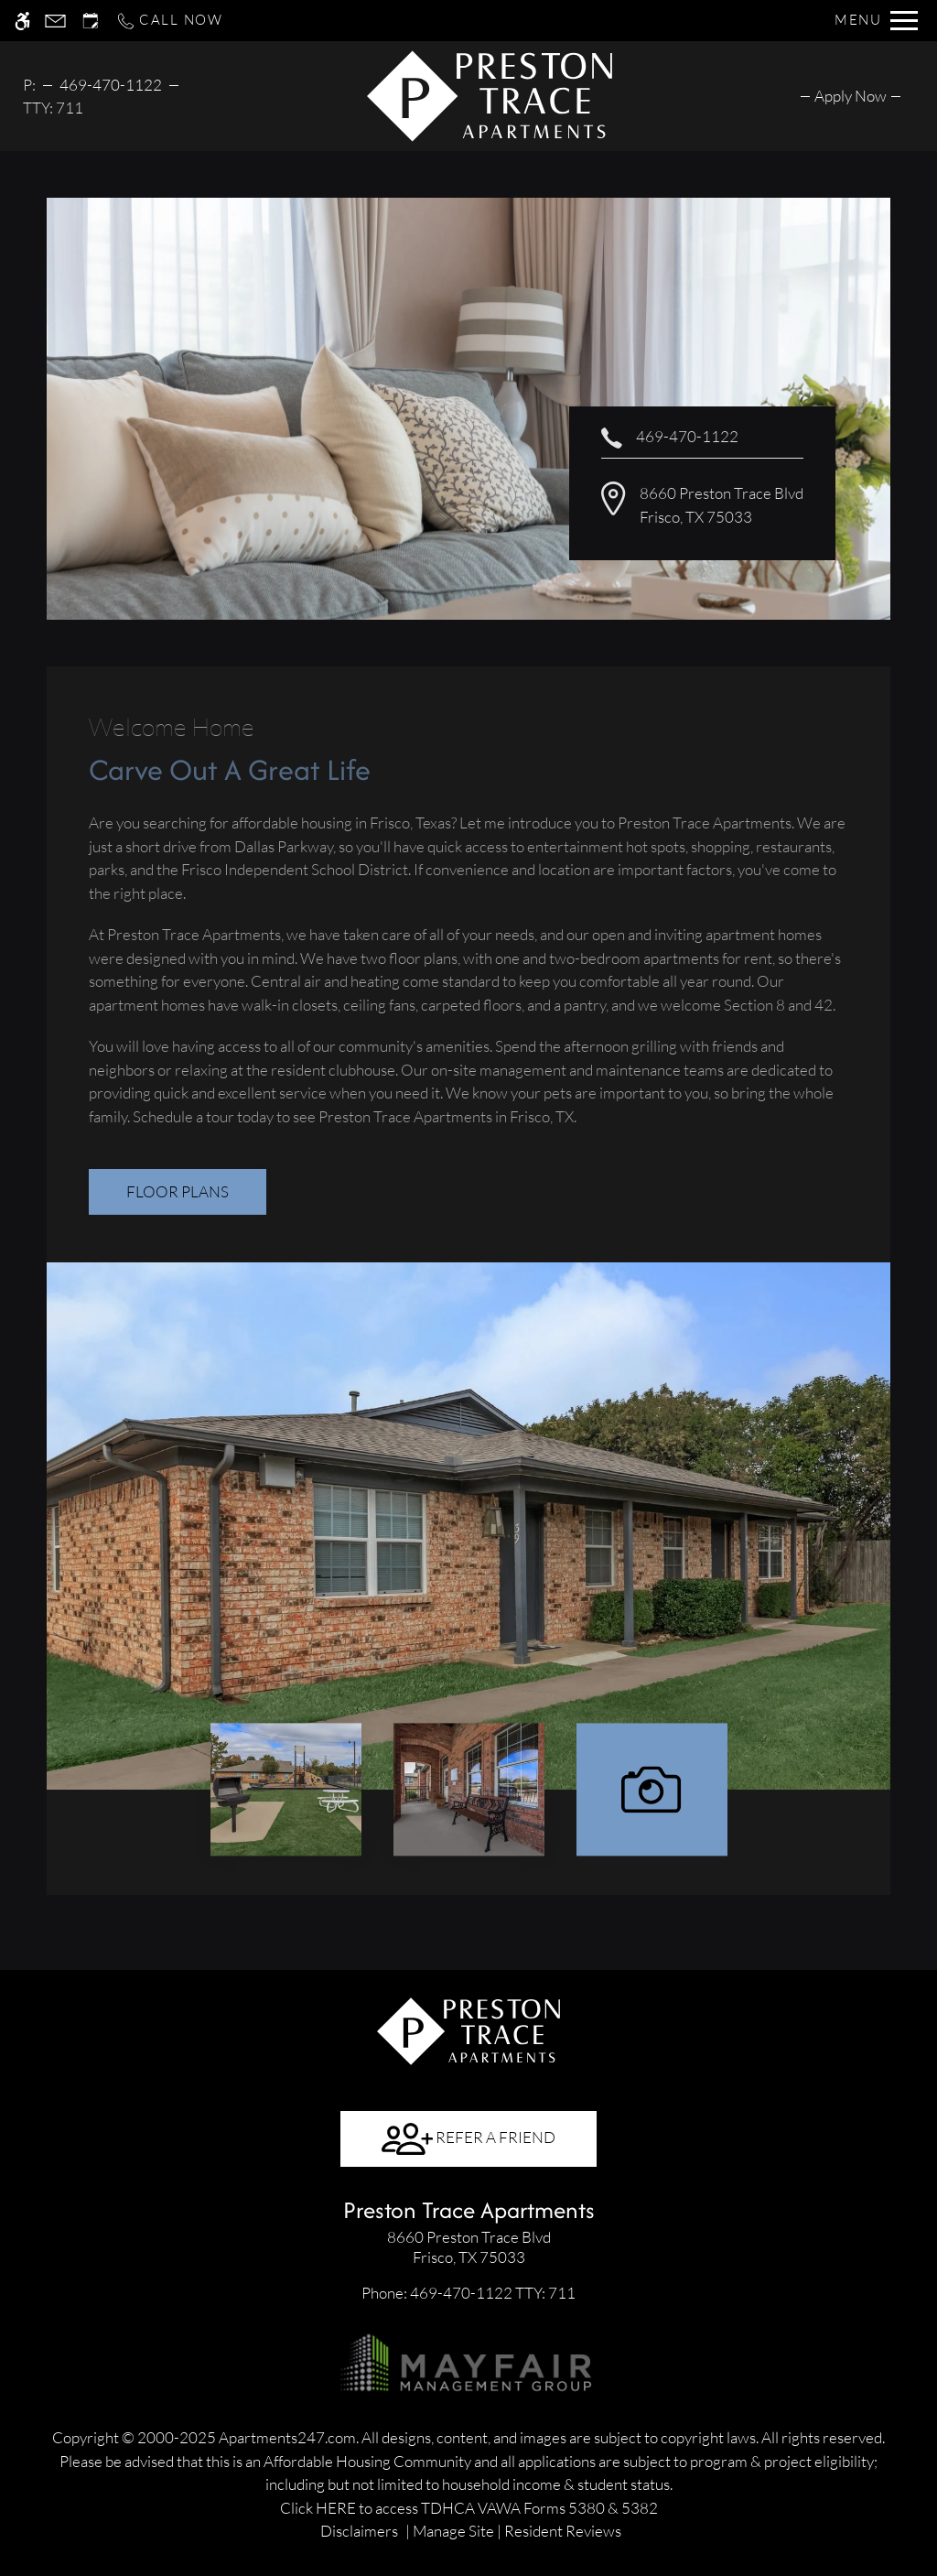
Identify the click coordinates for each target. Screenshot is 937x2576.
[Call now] (169, 21)
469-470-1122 (111, 84)
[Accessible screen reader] (22, 21)
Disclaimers (359, 2530)
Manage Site (453, 2530)
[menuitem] (850, 95)
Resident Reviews (562, 2530)
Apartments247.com (287, 2437)
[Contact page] (55, 21)
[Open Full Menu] (876, 21)
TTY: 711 (468, 2292)
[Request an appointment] (90, 21)
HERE (336, 2507)
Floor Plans (177, 1191)
